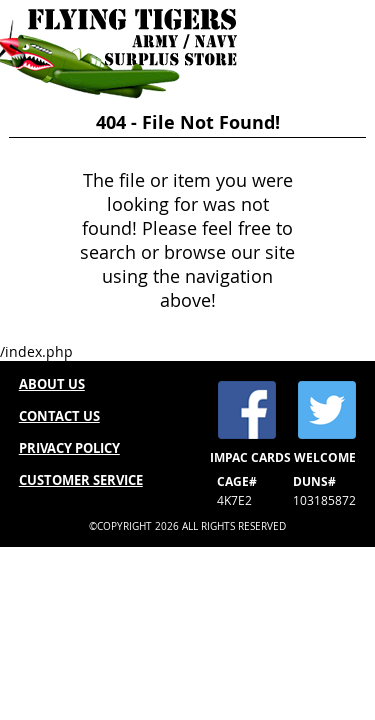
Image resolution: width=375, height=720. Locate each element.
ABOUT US (52, 384)
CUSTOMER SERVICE (81, 480)
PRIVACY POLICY (69, 448)
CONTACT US (59, 416)
